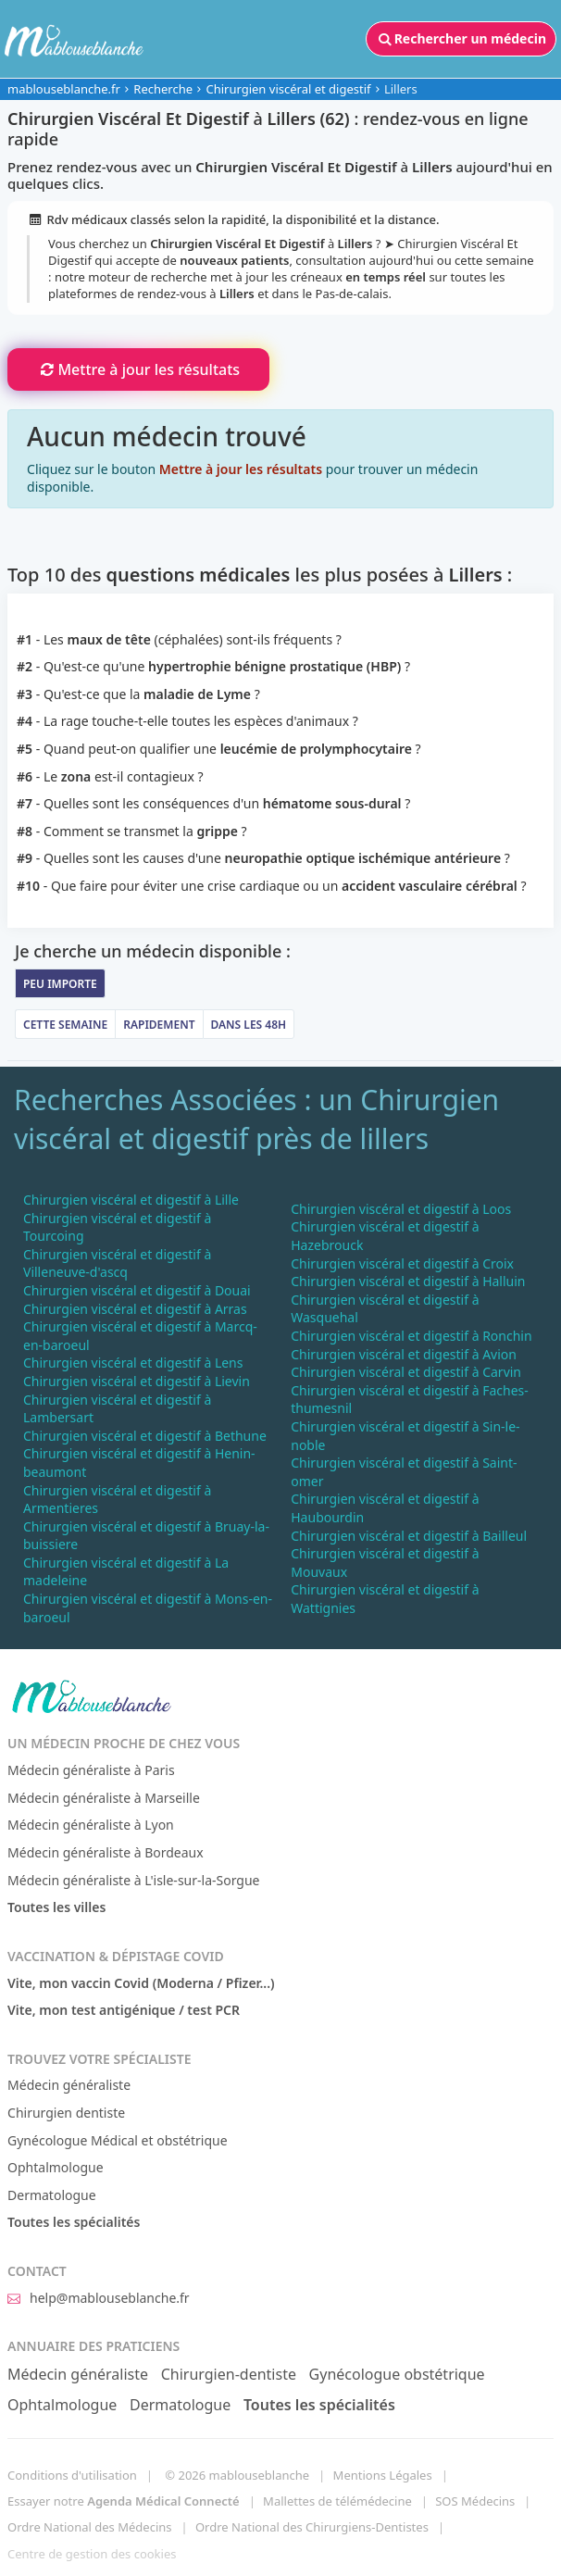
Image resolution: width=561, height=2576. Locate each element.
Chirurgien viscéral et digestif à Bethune (145, 1435)
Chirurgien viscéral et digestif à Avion (404, 1354)
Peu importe (60, 984)
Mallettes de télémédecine (337, 2501)
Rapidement (158, 1024)
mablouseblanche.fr (63, 89)
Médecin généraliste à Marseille (103, 1798)
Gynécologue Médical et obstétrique (117, 2140)
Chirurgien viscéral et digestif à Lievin (136, 1381)
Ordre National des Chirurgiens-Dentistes (312, 2527)
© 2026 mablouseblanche (237, 2475)
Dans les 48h (249, 1024)
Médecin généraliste (69, 2085)
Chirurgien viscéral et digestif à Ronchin (411, 1335)
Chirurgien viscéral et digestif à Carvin (406, 1372)
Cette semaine (65, 1024)
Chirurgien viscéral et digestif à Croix (402, 1263)
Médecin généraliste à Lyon (90, 1824)
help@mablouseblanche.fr (98, 2298)
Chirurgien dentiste (66, 2112)
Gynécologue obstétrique (397, 2374)
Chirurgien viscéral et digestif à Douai (137, 1290)
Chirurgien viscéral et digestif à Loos (401, 1209)
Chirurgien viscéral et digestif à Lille (131, 1199)
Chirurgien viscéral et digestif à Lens (133, 1362)
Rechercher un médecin (461, 39)
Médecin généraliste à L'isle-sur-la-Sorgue (133, 1880)
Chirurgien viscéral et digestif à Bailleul (409, 1535)
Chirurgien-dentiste (228, 2374)
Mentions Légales (382, 2475)
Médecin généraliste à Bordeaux (105, 1852)
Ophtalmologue (55, 2167)
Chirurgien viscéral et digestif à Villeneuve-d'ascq (117, 1263)
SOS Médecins (475, 2501)
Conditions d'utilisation (72, 2475)
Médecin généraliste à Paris (91, 1770)
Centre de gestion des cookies (91, 2553)
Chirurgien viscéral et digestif (288, 89)
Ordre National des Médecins (89, 2527)
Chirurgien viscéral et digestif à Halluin (408, 1281)
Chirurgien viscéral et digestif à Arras (135, 1309)
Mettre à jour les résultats (138, 369)
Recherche (163, 89)
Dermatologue (51, 2195)
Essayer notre (123, 2501)
